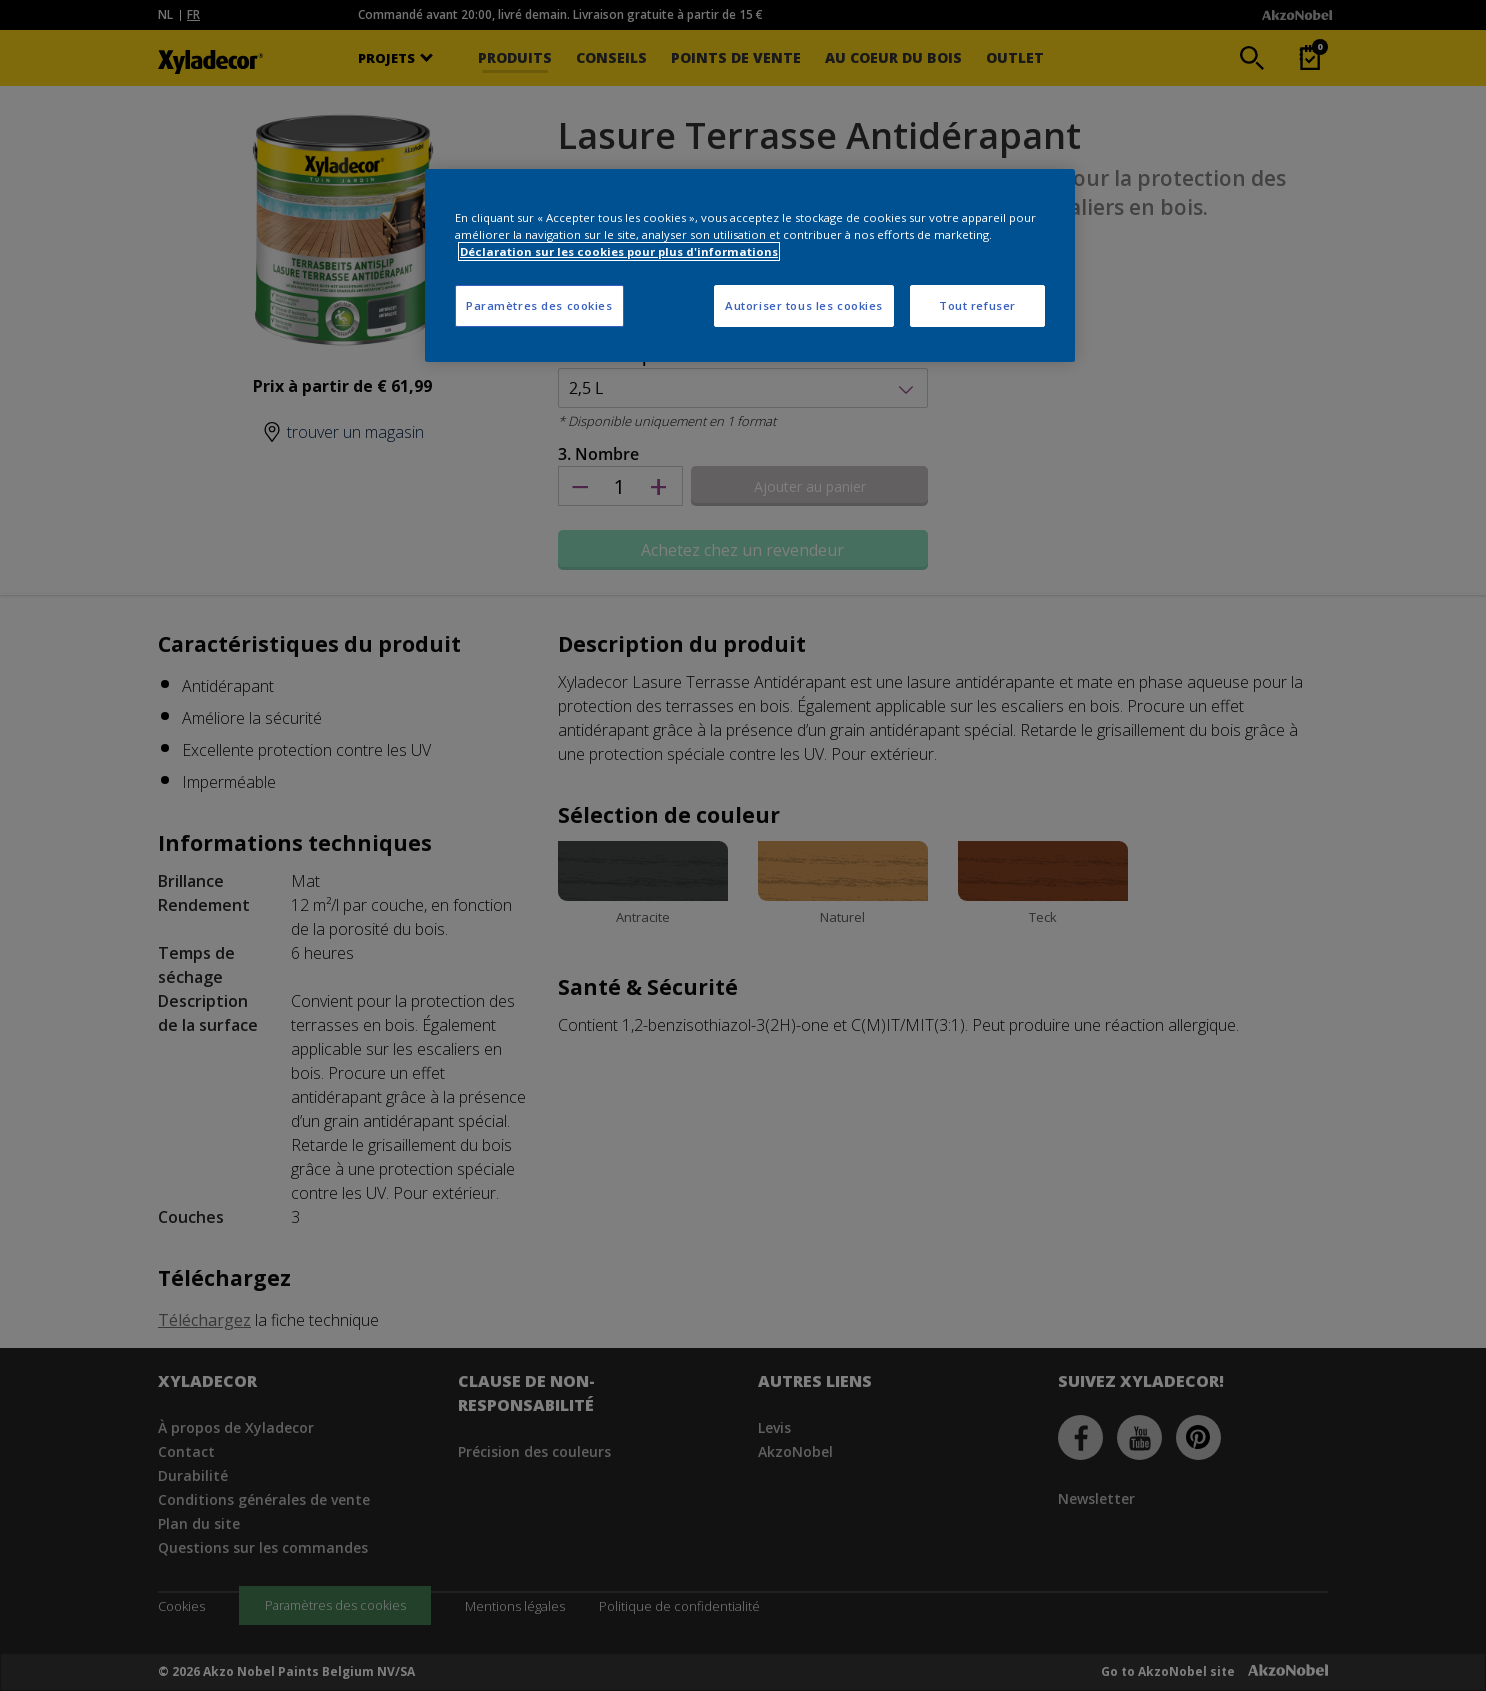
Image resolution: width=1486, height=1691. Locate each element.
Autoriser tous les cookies (804, 305)
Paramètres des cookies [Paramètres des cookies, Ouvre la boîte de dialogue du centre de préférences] (539, 305)
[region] (750, 265)
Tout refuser (977, 305)
